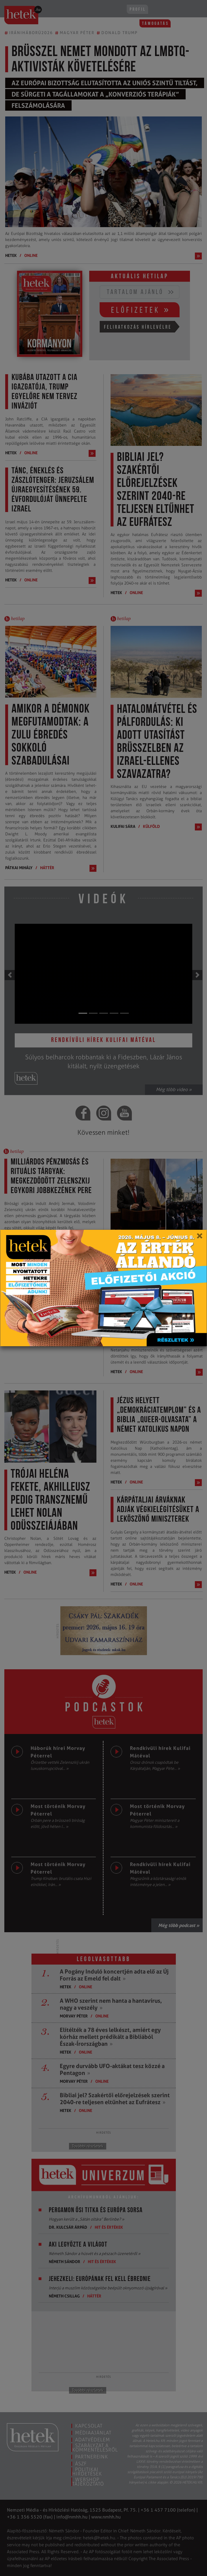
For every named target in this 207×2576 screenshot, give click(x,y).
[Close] (199, 1238)
